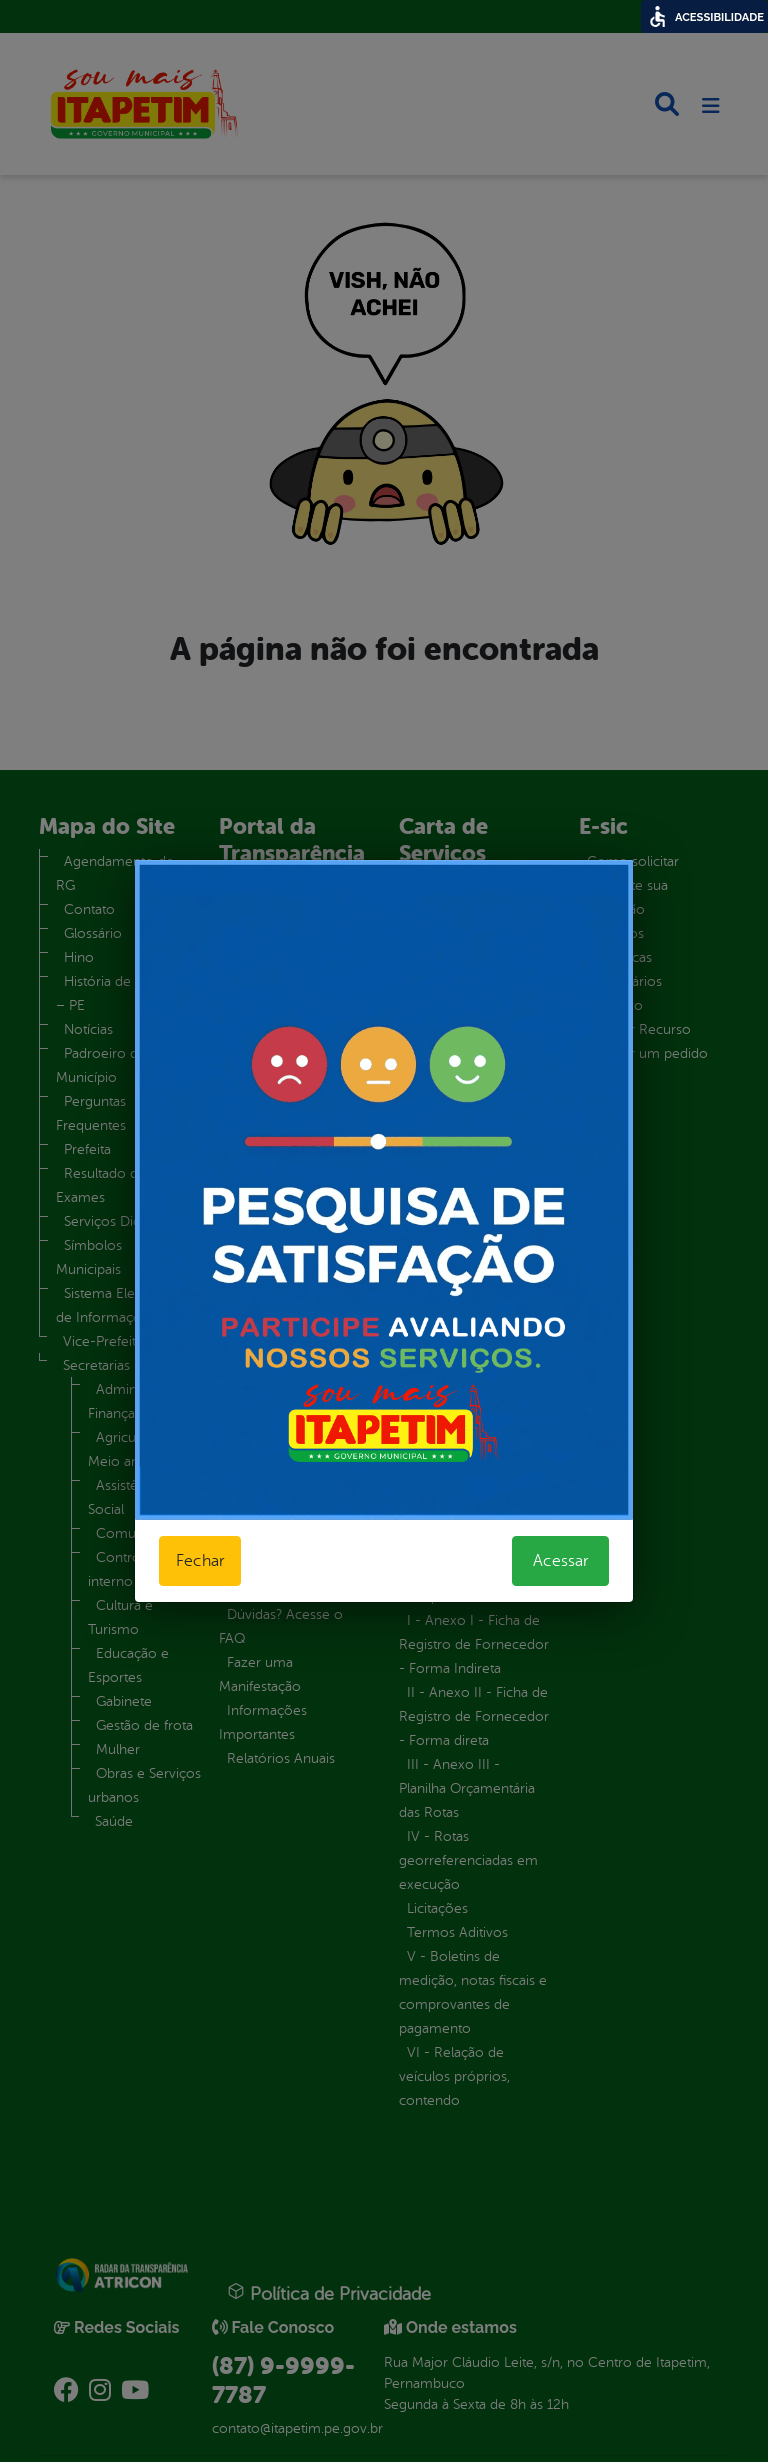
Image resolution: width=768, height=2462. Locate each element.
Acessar (560, 1561)
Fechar (200, 1561)
